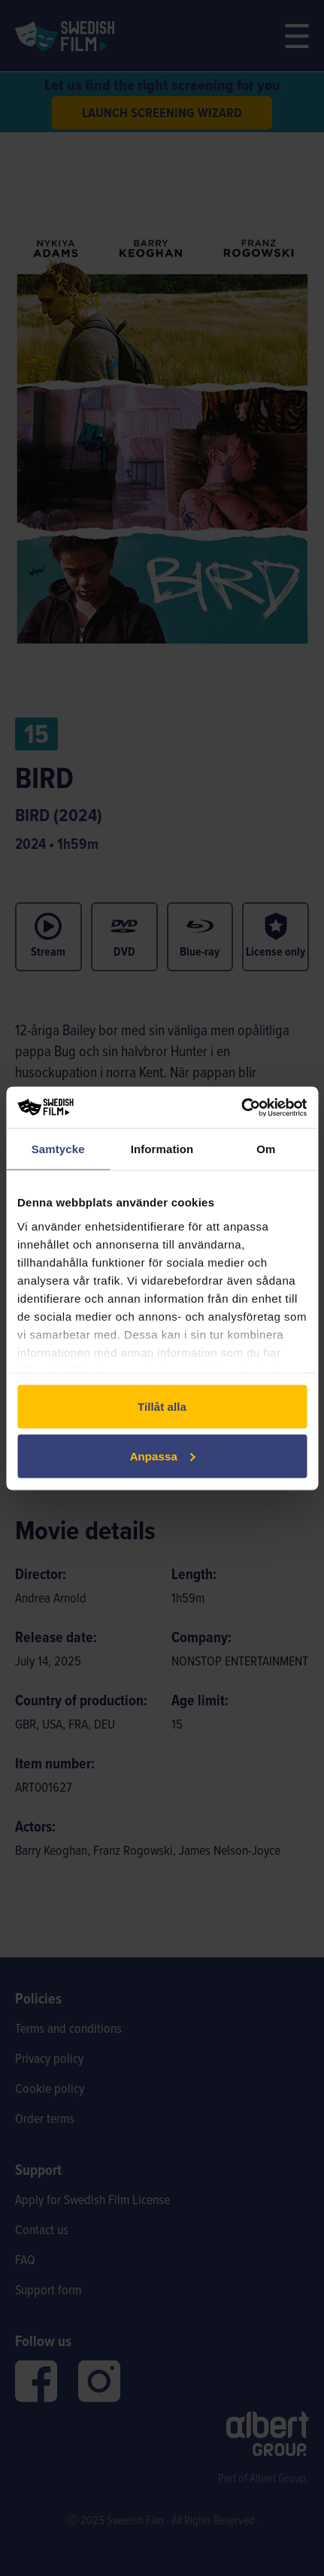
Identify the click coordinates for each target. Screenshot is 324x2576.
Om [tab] (265, 1149)
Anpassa (162, 1455)
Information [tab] (162, 1149)
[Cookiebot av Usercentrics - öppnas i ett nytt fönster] (241, 1107)
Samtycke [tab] (58, 1149)
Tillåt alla (162, 1406)
